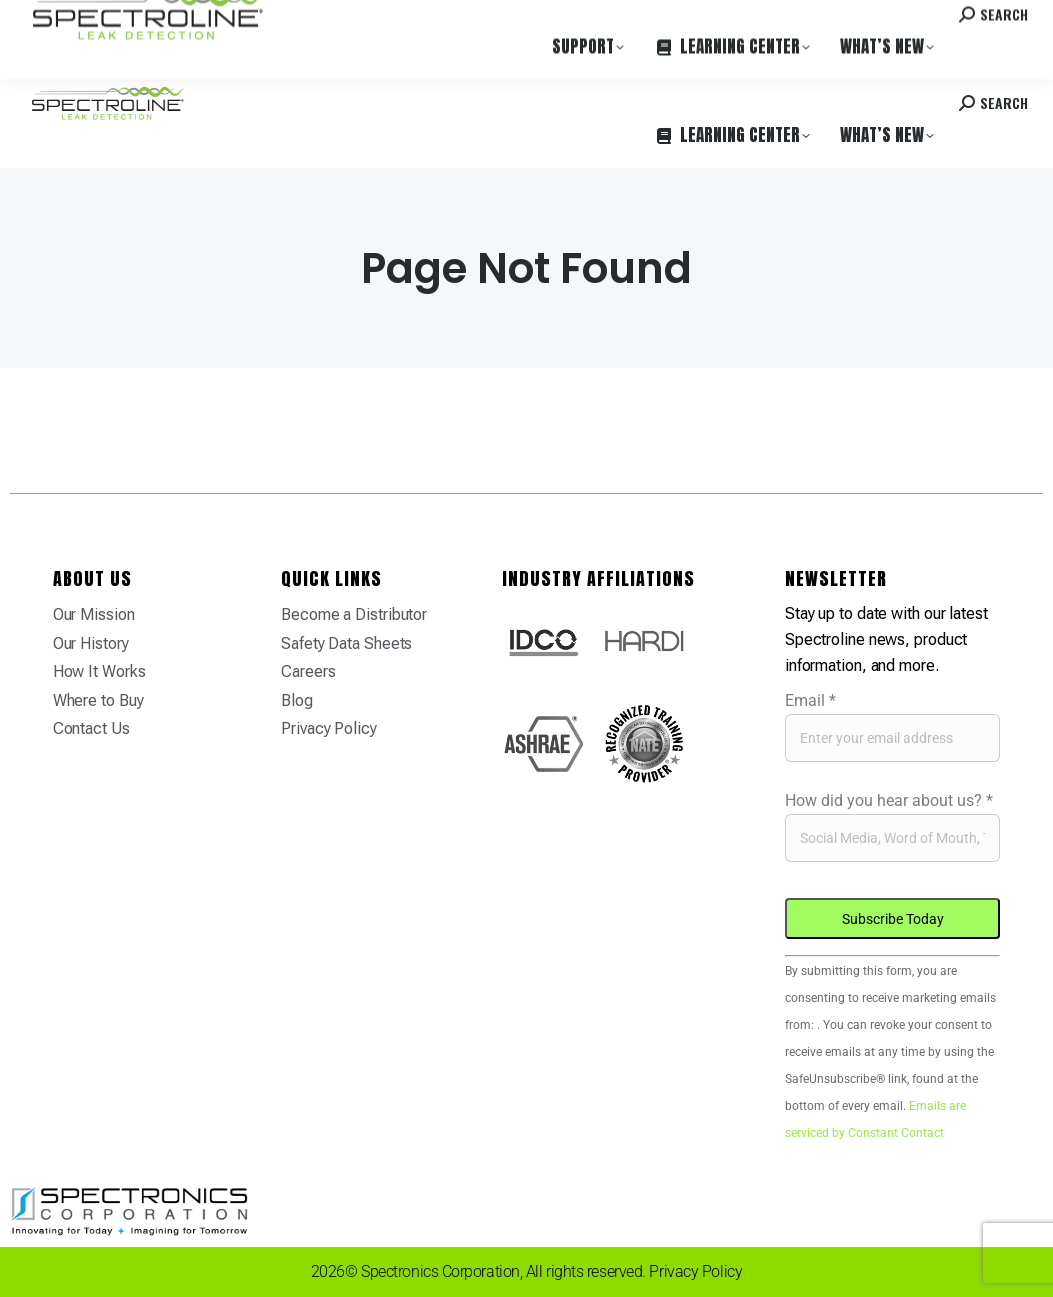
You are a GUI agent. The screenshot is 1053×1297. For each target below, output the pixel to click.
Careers (302, 19)
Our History (91, 643)
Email (810, 700)
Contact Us (91, 728)
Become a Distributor (354, 614)
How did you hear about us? (889, 800)
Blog (297, 700)
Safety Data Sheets (346, 643)
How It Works (99, 671)
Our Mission (94, 614)
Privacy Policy (329, 728)
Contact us (874, 19)
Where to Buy (223, 19)
